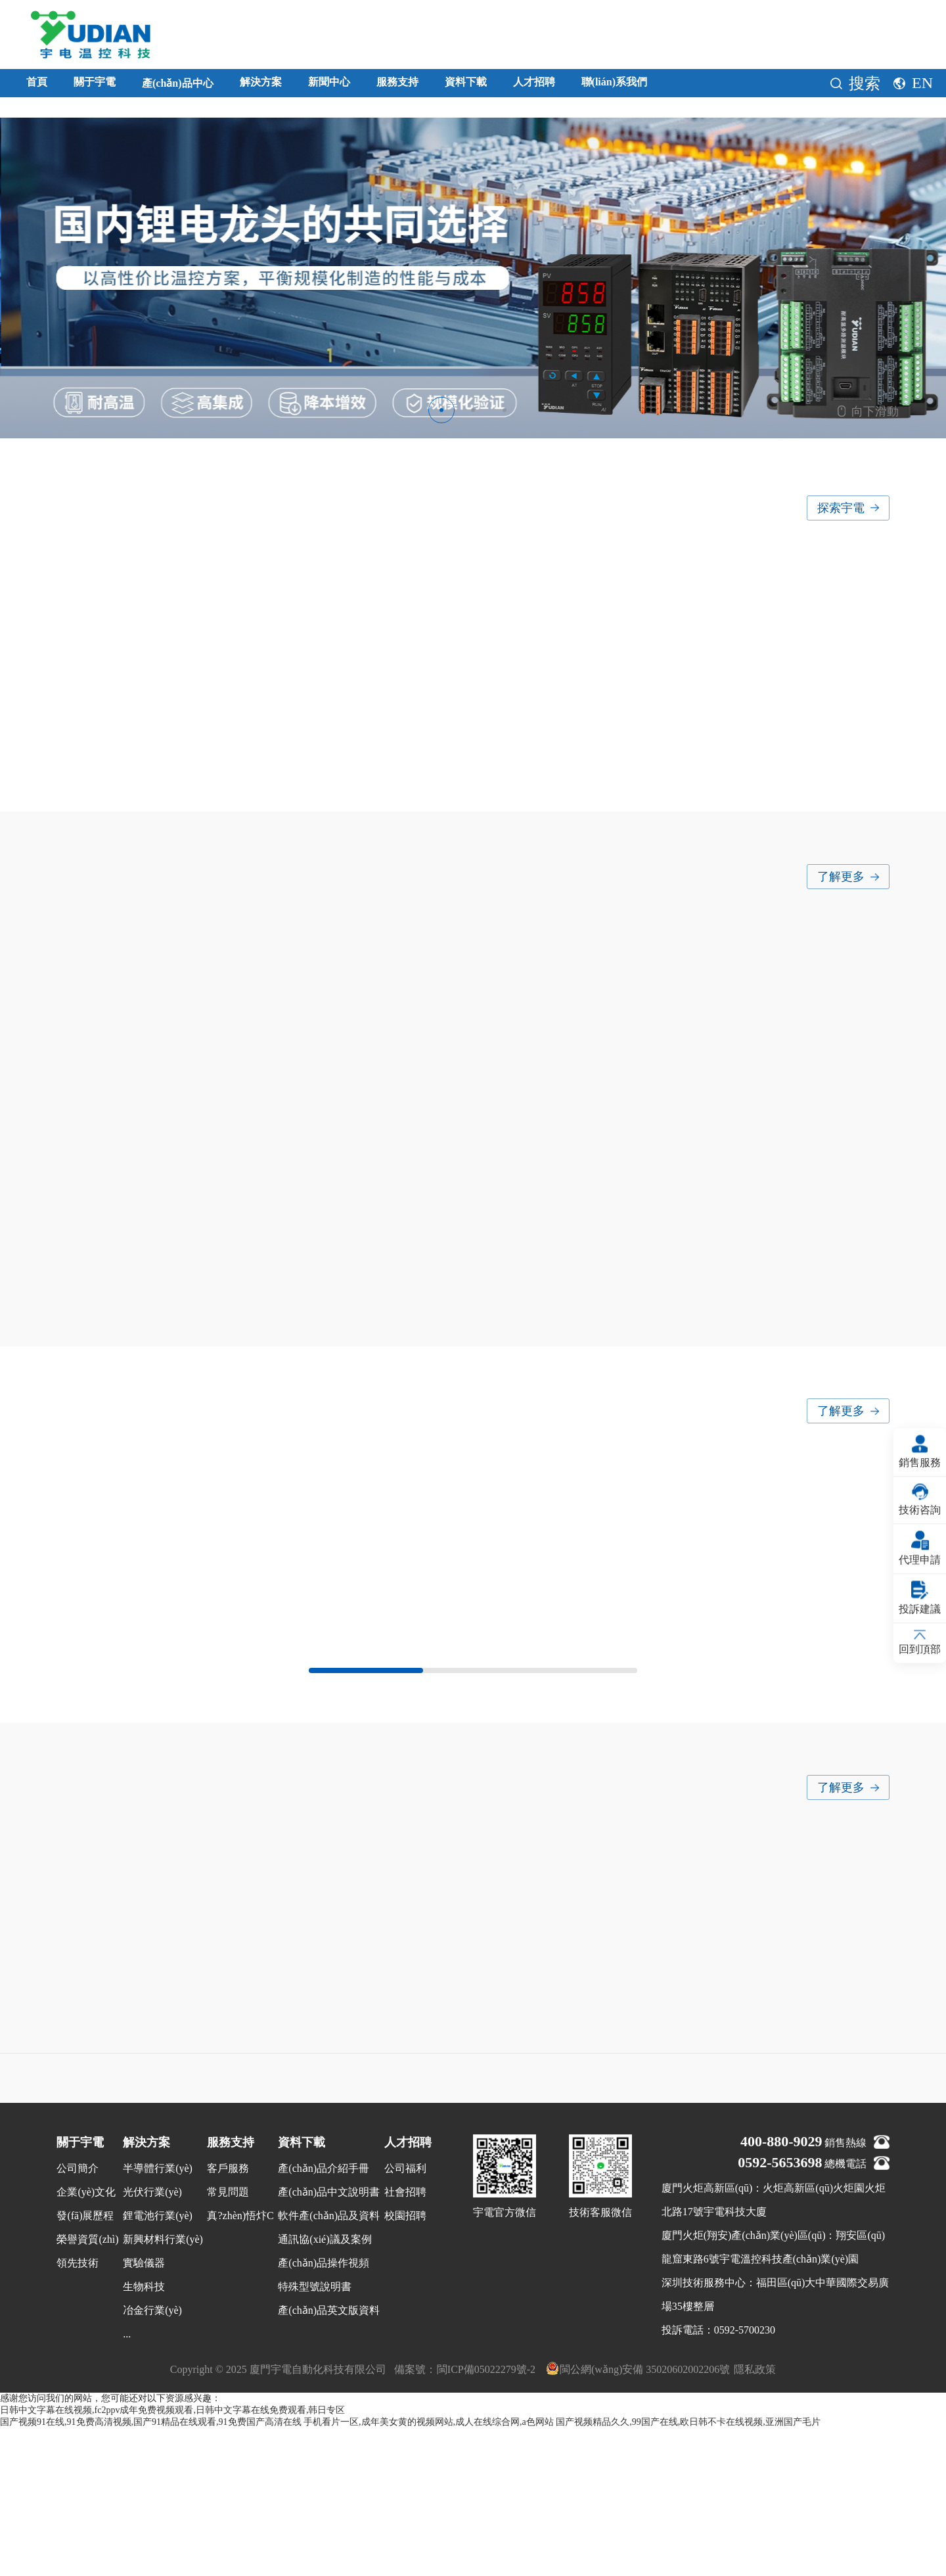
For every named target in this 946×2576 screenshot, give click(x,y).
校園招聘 (405, 2363)
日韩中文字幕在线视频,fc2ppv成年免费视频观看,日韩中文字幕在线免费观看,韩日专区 (172, 2558)
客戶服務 (228, 2316)
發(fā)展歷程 (85, 2363)
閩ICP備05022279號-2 (486, 2517)
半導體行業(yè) (157, 2316)
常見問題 (228, 2339)
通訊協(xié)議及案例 (324, 2387)
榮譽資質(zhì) (87, 2387)
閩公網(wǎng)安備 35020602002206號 (638, 2516)
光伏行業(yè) (152, 2339)
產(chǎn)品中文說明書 (329, 2339)
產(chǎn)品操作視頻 (323, 2410)
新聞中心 (427, 86)
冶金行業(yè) (152, 2458)
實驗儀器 (144, 2410)
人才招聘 (695, 86)
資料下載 (605, 86)
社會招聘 (405, 2339)
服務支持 (516, 86)
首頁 (42, 86)
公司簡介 (77, 2316)
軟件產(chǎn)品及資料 (329, 2363)
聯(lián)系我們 (802, 86)
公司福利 (405, 2316)
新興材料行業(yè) (163, 2387)
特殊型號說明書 (314, 2434)
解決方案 (337, 86)
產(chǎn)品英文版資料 (329, 2458)
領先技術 (77, 2410)
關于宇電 (115, 86)
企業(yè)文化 (86, 2339)
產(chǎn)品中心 (226, 87)
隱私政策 (755, 2517)
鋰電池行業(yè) (157, 2363)
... (127, 2481)
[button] (441, 410)
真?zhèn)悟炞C (240, 2363)
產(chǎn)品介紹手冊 (323, 2316)
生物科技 (144, 2434)
